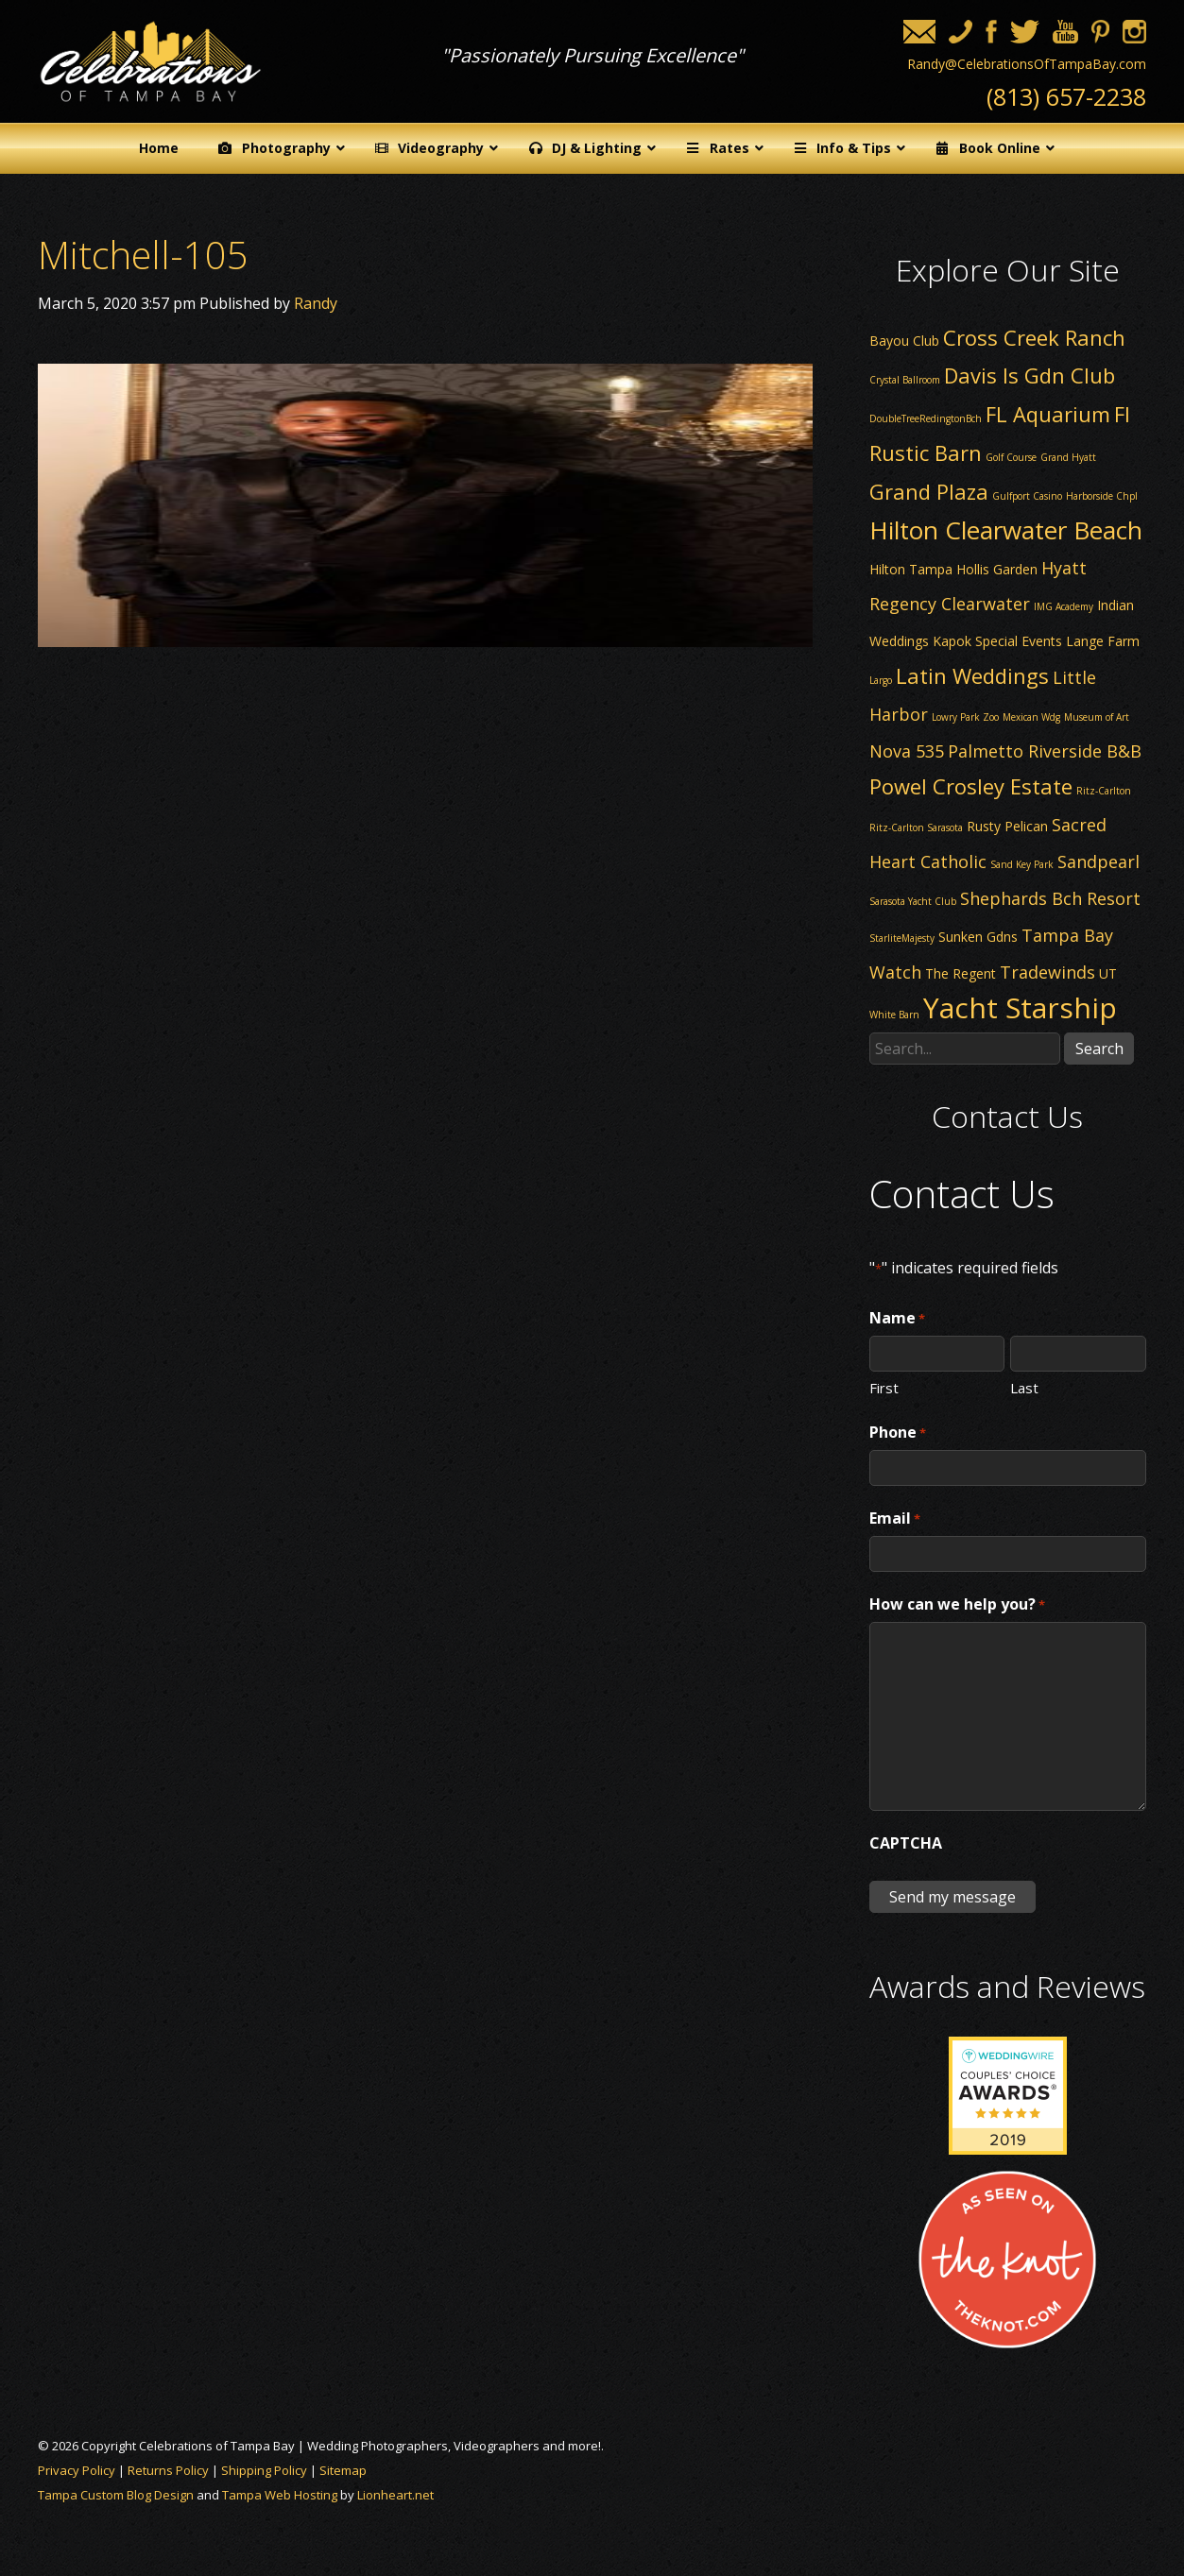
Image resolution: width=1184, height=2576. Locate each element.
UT (1108, 973)
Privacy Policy (76, 2470)
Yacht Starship (1020, 1007)
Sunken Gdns (978, 937)
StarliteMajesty (902, 938)
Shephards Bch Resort (1050, 898)
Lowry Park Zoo (965, 717)
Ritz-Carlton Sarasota (916, 827)
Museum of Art (1096, 717)
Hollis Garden (997, 569)
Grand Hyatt (1068, 457)
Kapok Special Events (997, 641)
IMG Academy (1063, 606)
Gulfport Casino (1027, 496)
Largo (880, 680)
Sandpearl (1098, 861)
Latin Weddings (972, 675)
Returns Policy (168, 2470)
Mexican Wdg (1031, 717)
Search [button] (1099, 1048)
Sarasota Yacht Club (912, 901)
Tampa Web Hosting (279, 2494)
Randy (315, 303)
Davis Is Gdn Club (1029, 375)
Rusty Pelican (1007, 826)
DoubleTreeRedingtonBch (925, 418)
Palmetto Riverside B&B (1044, 751)
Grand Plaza (928, 491)
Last (1024, 1386)
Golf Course (1011, 457)
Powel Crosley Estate (970, 786)
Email (894, 1519)
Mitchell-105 (143, 255)
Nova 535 (906, 751)
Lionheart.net (395, 2494)
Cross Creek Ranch (1034, 337)
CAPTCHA (905, 1843)
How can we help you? (957, 1605)
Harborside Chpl (1102, 496)
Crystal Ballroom (904, 379)
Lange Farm (1103, 641)
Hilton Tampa (910, 569)
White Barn (894, 1014)
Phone (897, 1433)
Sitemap (343, 2470)
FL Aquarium (1048, 414)
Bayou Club (904, 341)
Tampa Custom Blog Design (116, 2494)
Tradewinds (1047, 972)
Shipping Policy (264, 2470)
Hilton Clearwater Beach (1005, 530)
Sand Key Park (1022, 864)
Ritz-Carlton (1103, 790)
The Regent (960, 973)
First (884, 1386)
